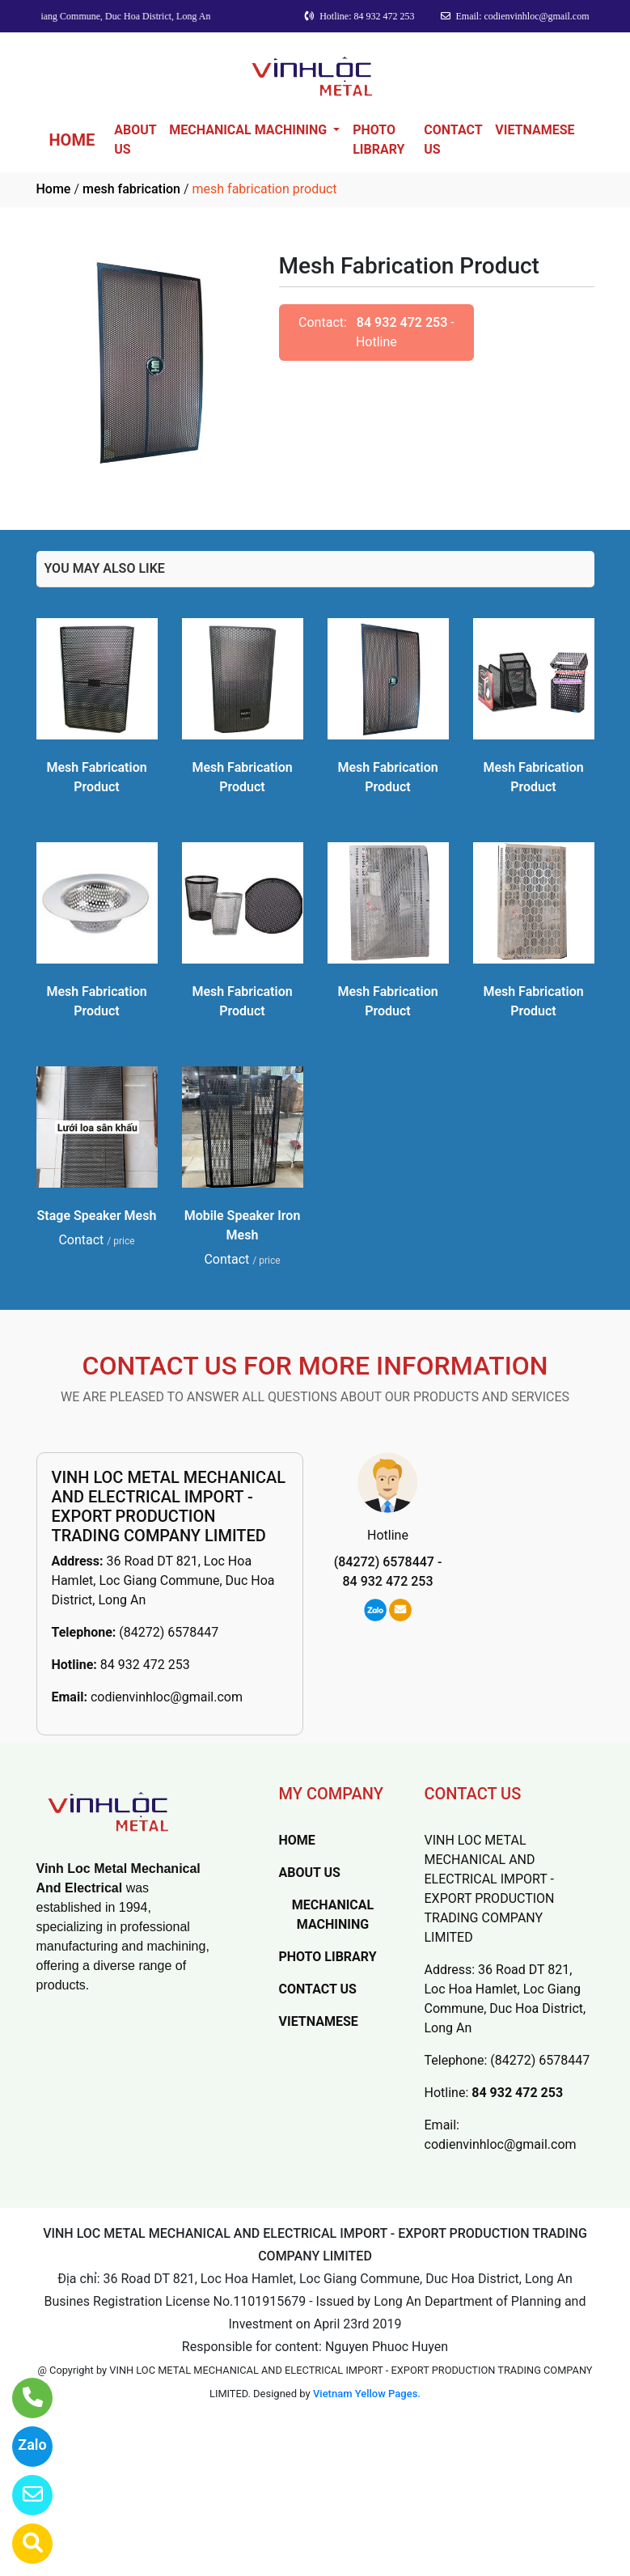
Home (53, 189)
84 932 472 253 (402, 322)
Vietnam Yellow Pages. (367, 2393)
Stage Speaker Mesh (97, 1215)
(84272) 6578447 (168, 1632)
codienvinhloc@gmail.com (167, 1697)
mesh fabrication (131, 189)
